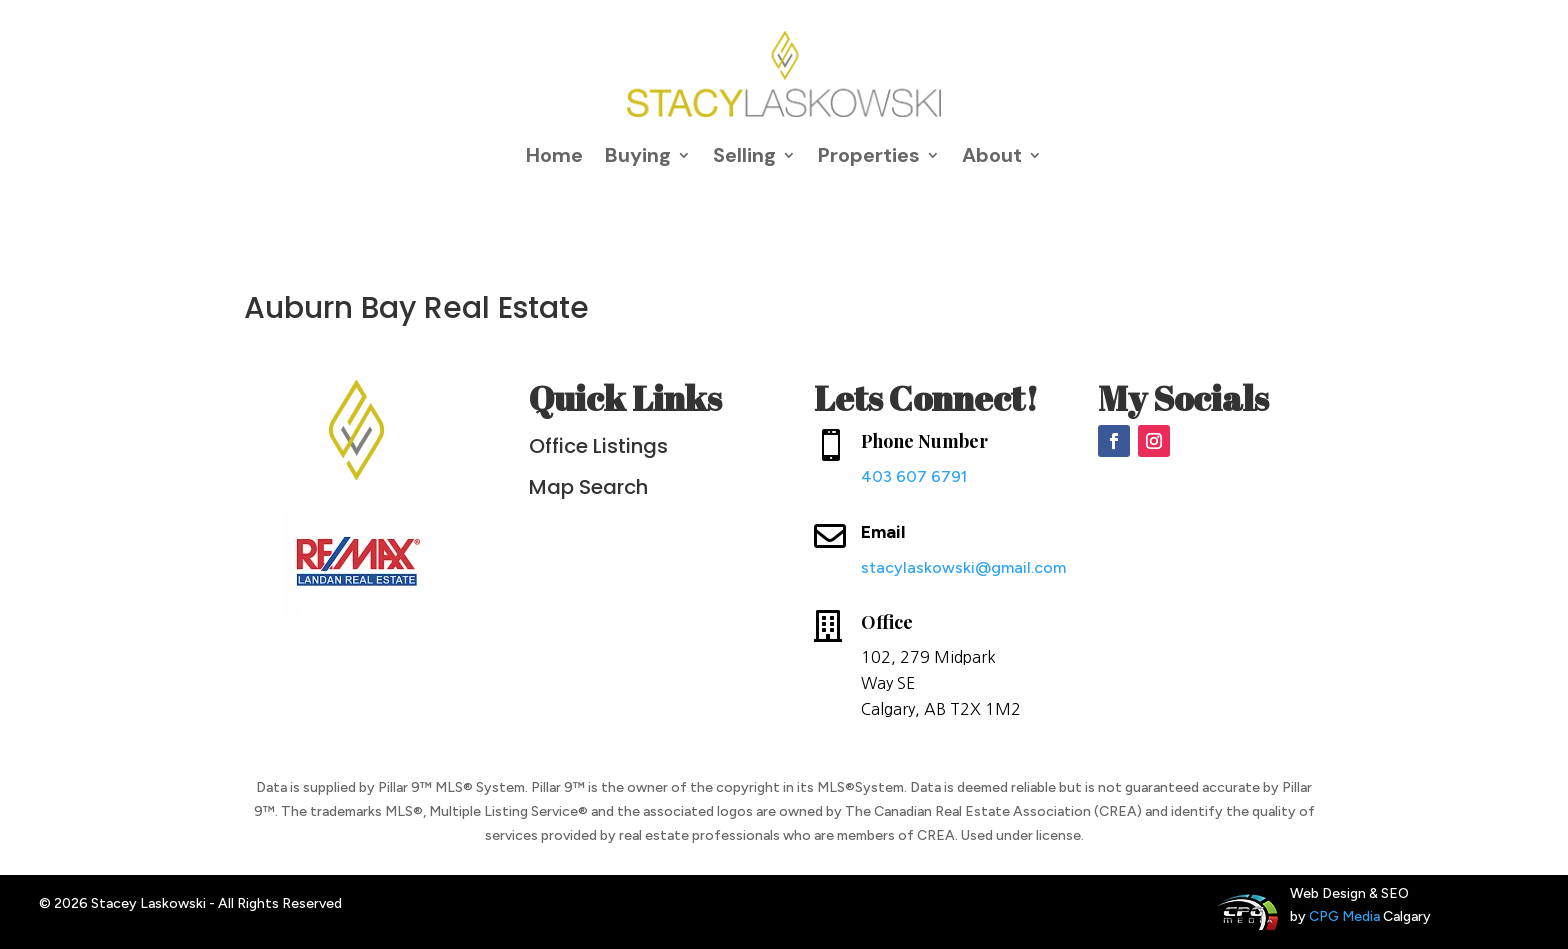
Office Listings (598, 446)
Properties (869, 155)
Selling (744, 155)
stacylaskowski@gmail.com (963, 567)
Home (554, 155)
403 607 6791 (914, 476)
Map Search (588, 487)
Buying (638, 155)
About (992, 155)
